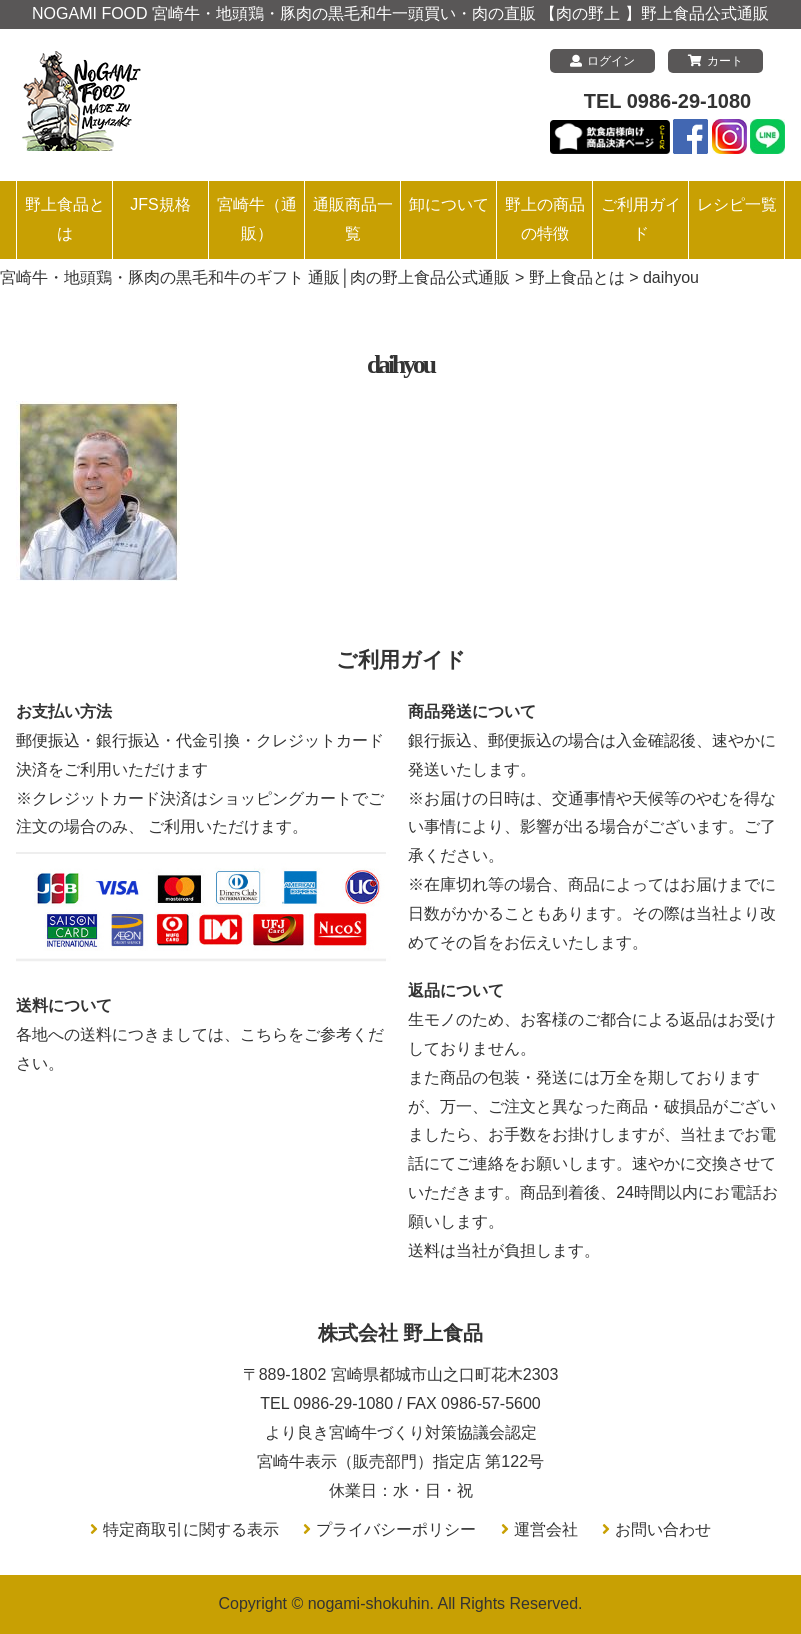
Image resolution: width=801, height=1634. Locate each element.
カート (715, 61)
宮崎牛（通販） (257, 219)
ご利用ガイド (641, 219)
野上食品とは (65, 219)
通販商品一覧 (353, 219)
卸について (449, 204)
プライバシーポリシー (396, 1529)
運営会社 (546, 1529)
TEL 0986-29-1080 (668, 101)
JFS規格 (160, 204)
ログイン (602, 61)
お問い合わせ (663, 1529)
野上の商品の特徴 (545, 219)
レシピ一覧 (737, 204)
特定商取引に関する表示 (191, 1529)
